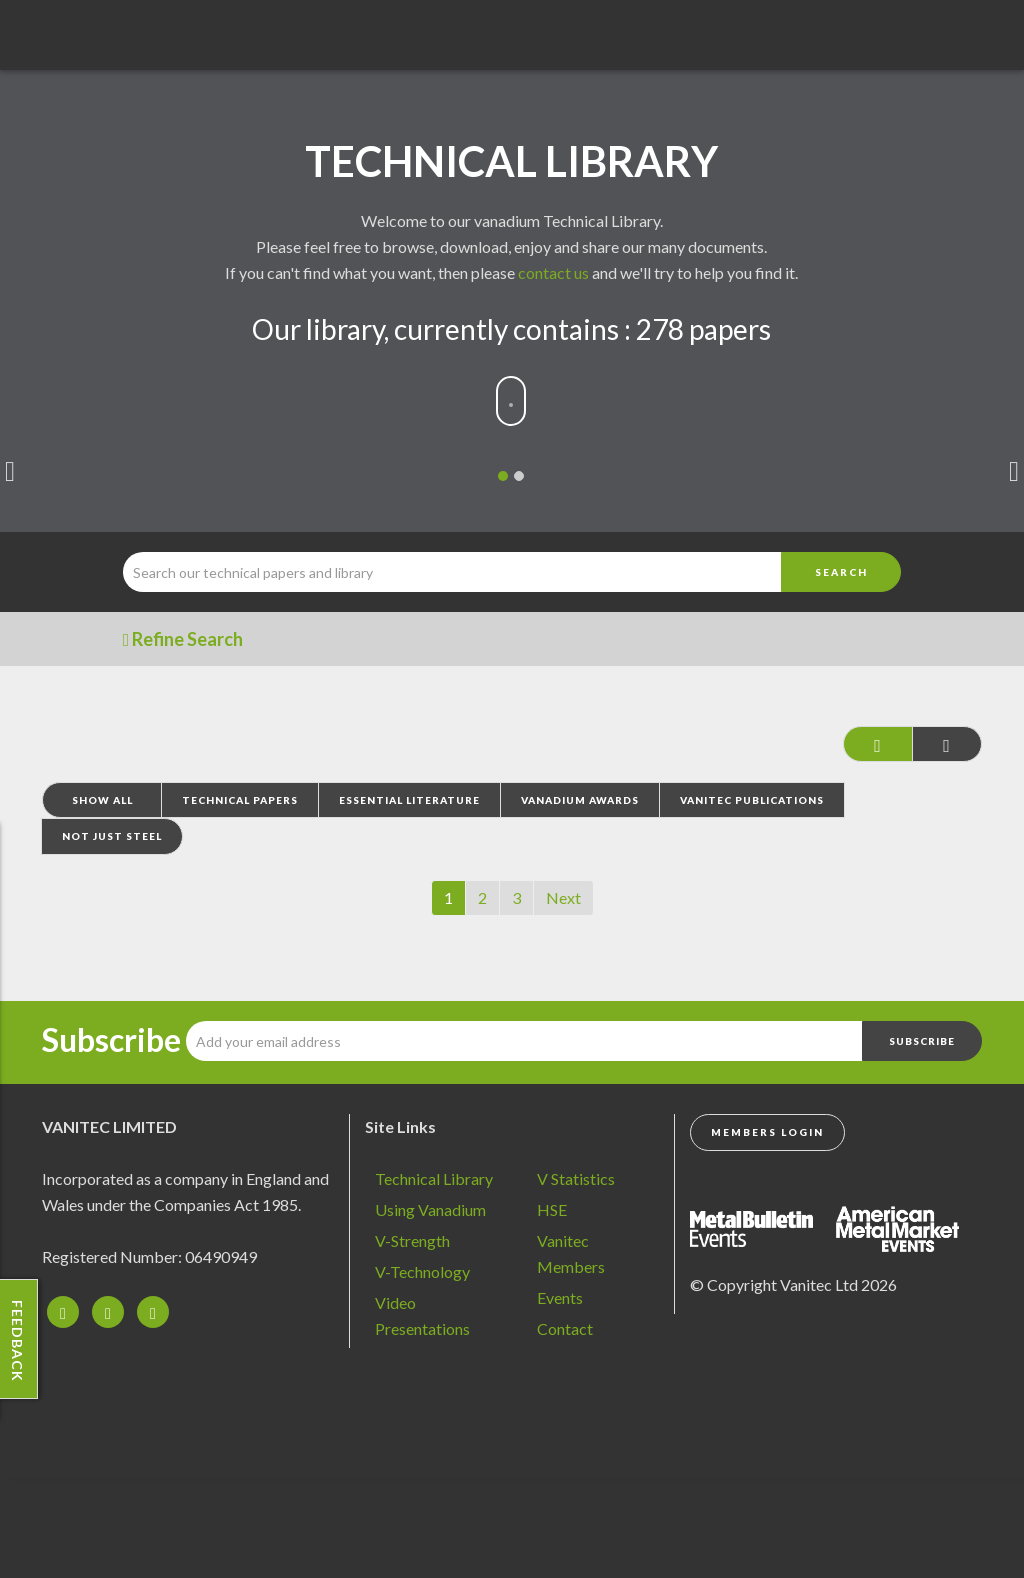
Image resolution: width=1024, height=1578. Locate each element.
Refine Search (183, 639)
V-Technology (422, 1271)
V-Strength (412, 1240)
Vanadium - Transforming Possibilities (125, 40)
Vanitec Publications (752, 800)
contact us (553, 272)
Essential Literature (409, 800)
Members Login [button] (767, 1132)
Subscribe (111, 1040)
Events (560, 1297)
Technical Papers (240, 800)
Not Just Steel (112, 836)
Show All (102, 800)
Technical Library (434, 1178)
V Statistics (576, 1178)
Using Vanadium (430, 1209)
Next (563, 897)
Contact (565, 1328)
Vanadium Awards (580, 800)
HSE (552, 1209)
